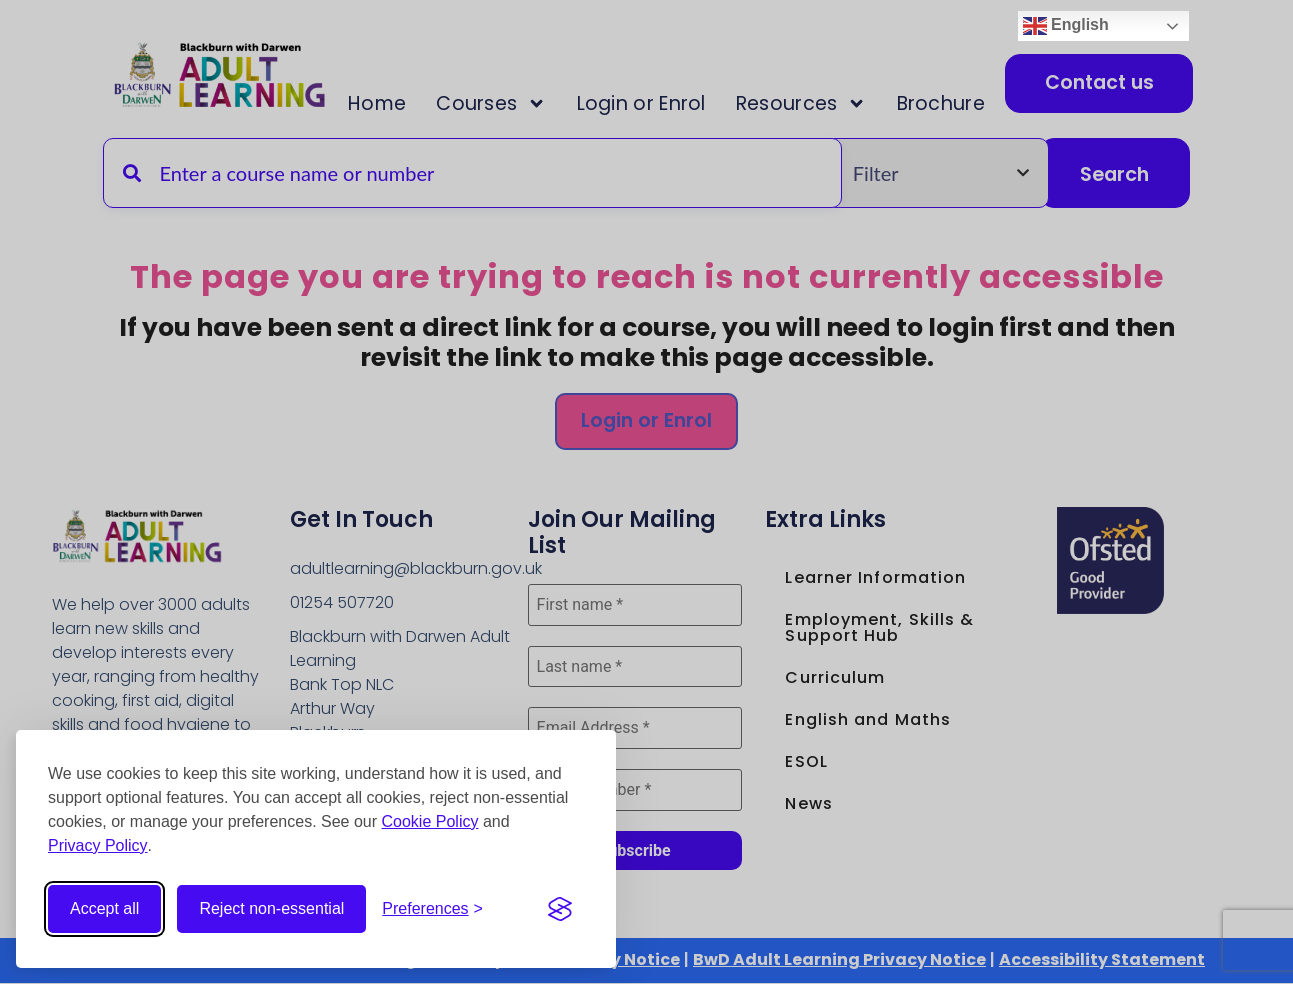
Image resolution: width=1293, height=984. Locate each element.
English (1066, 26)
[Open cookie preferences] (432, 909)
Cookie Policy (430, 821)
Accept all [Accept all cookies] (104, 908)
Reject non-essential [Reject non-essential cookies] (271, 908)
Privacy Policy (98, 845)
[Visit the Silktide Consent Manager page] (560, 909)
